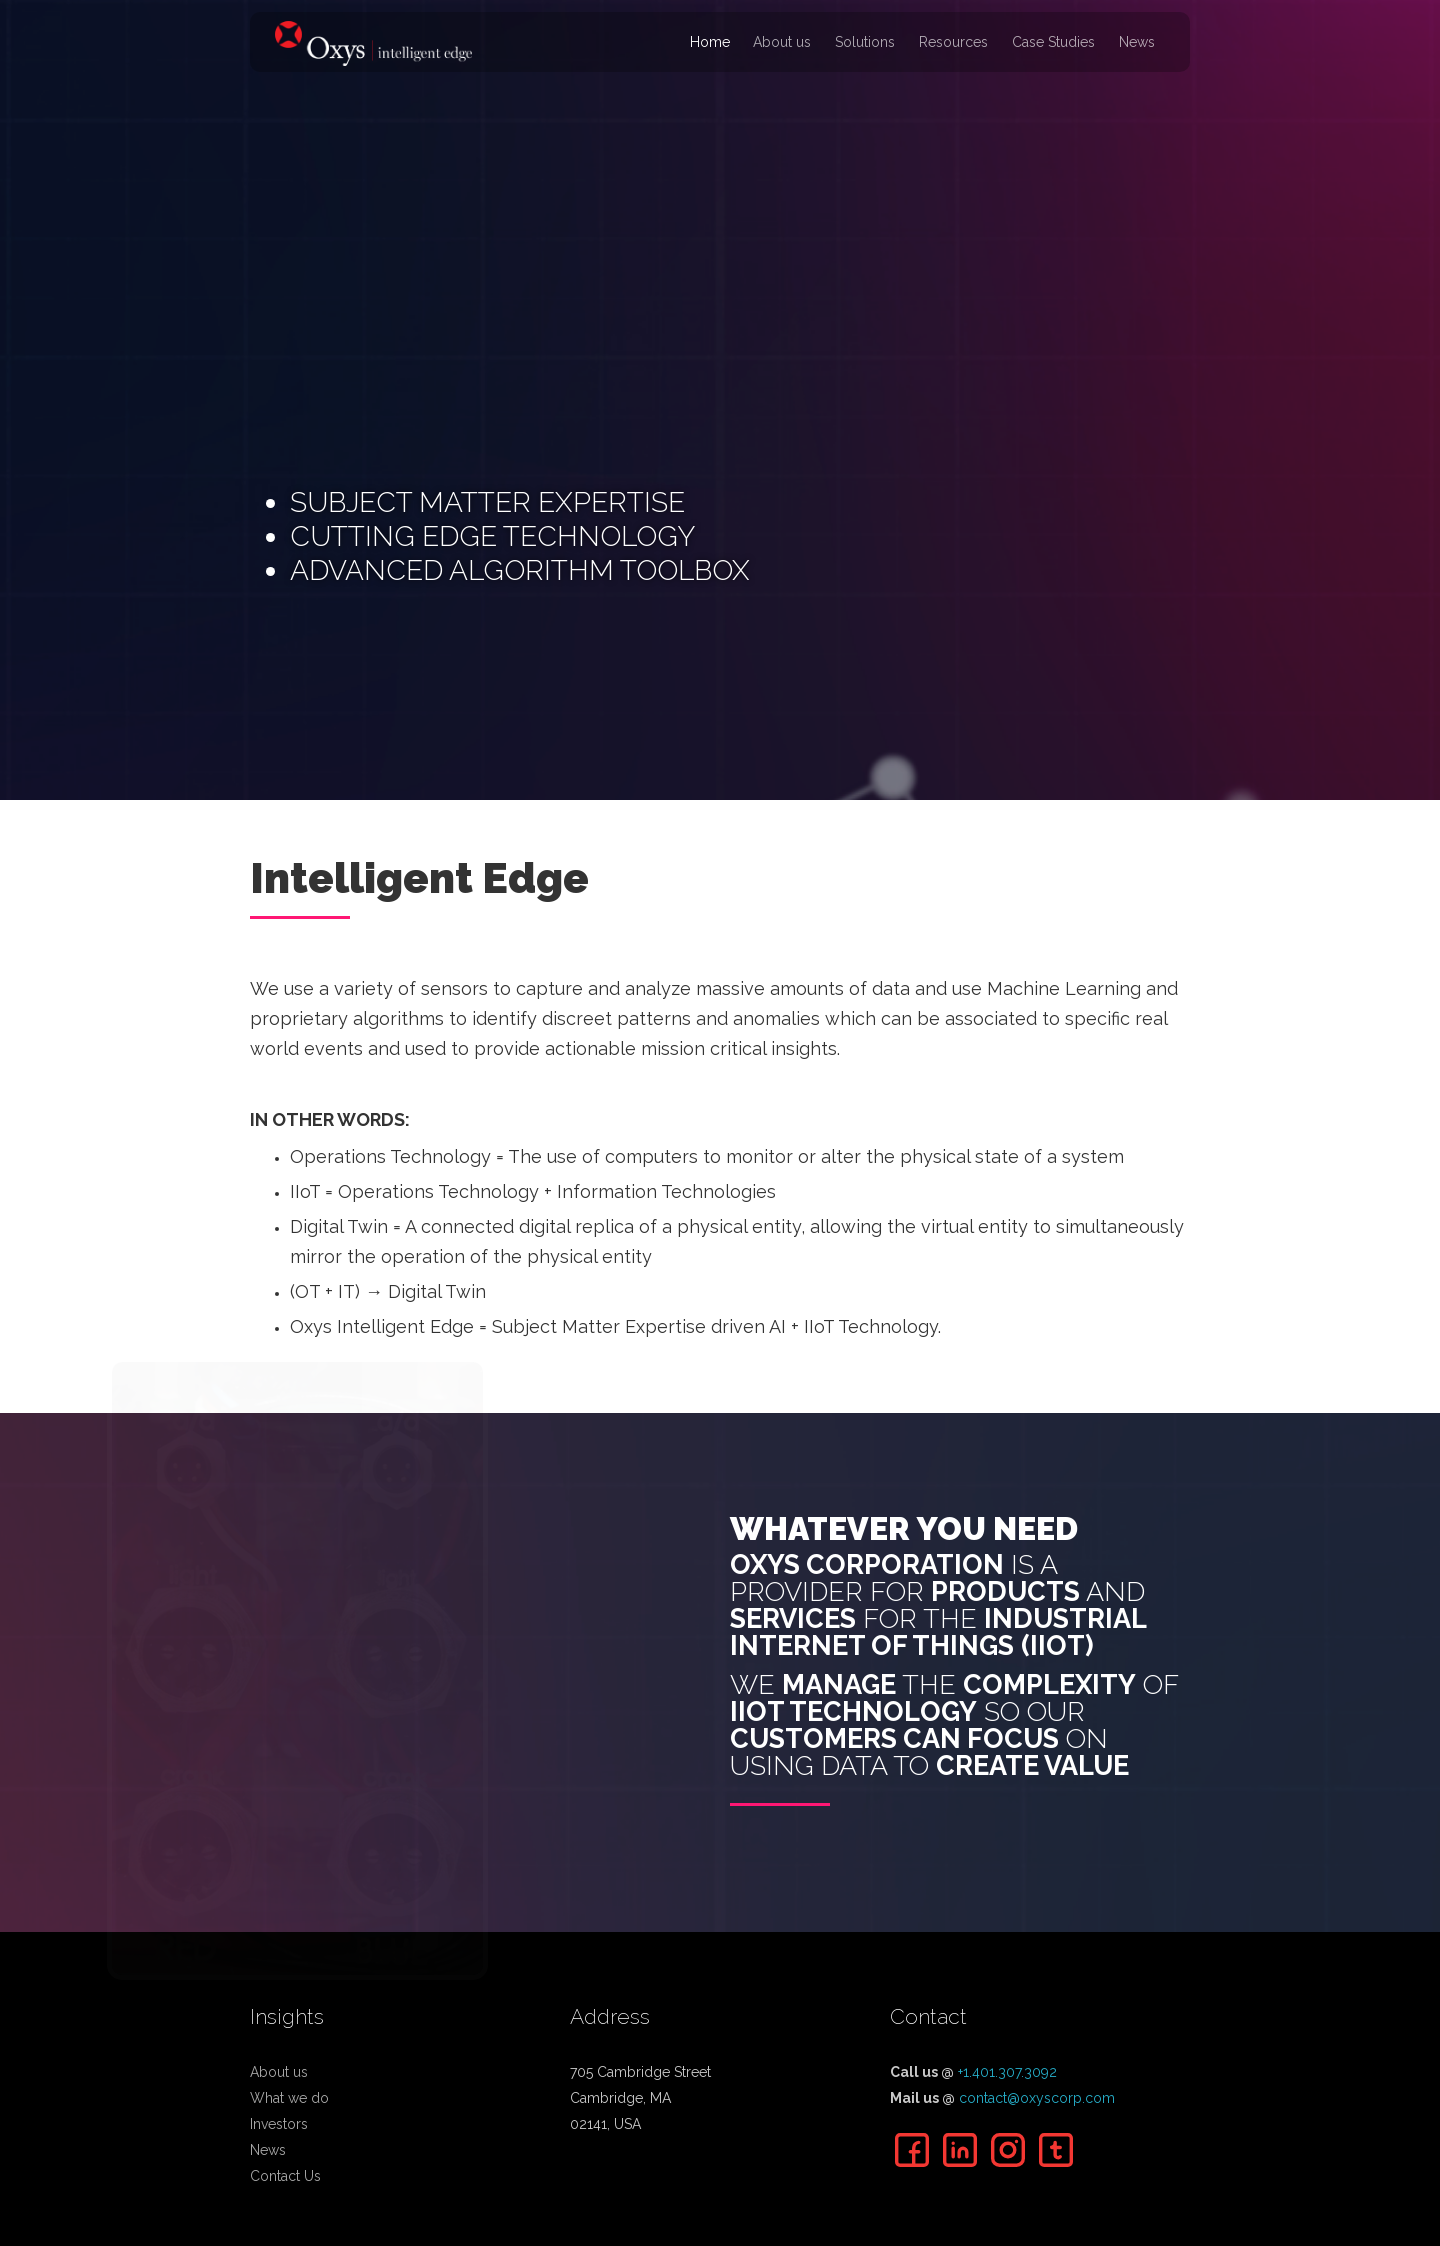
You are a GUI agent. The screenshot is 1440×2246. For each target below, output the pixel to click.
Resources (953, 42)
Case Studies (1053, 42)
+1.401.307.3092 (1007, 2072)
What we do (289, 2098)
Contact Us (285, 2176)
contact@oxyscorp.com (1037, 2098)
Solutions (865, 42)
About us (782, 42)
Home (710, 42)
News (1137, 42)
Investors (279, 2124)
